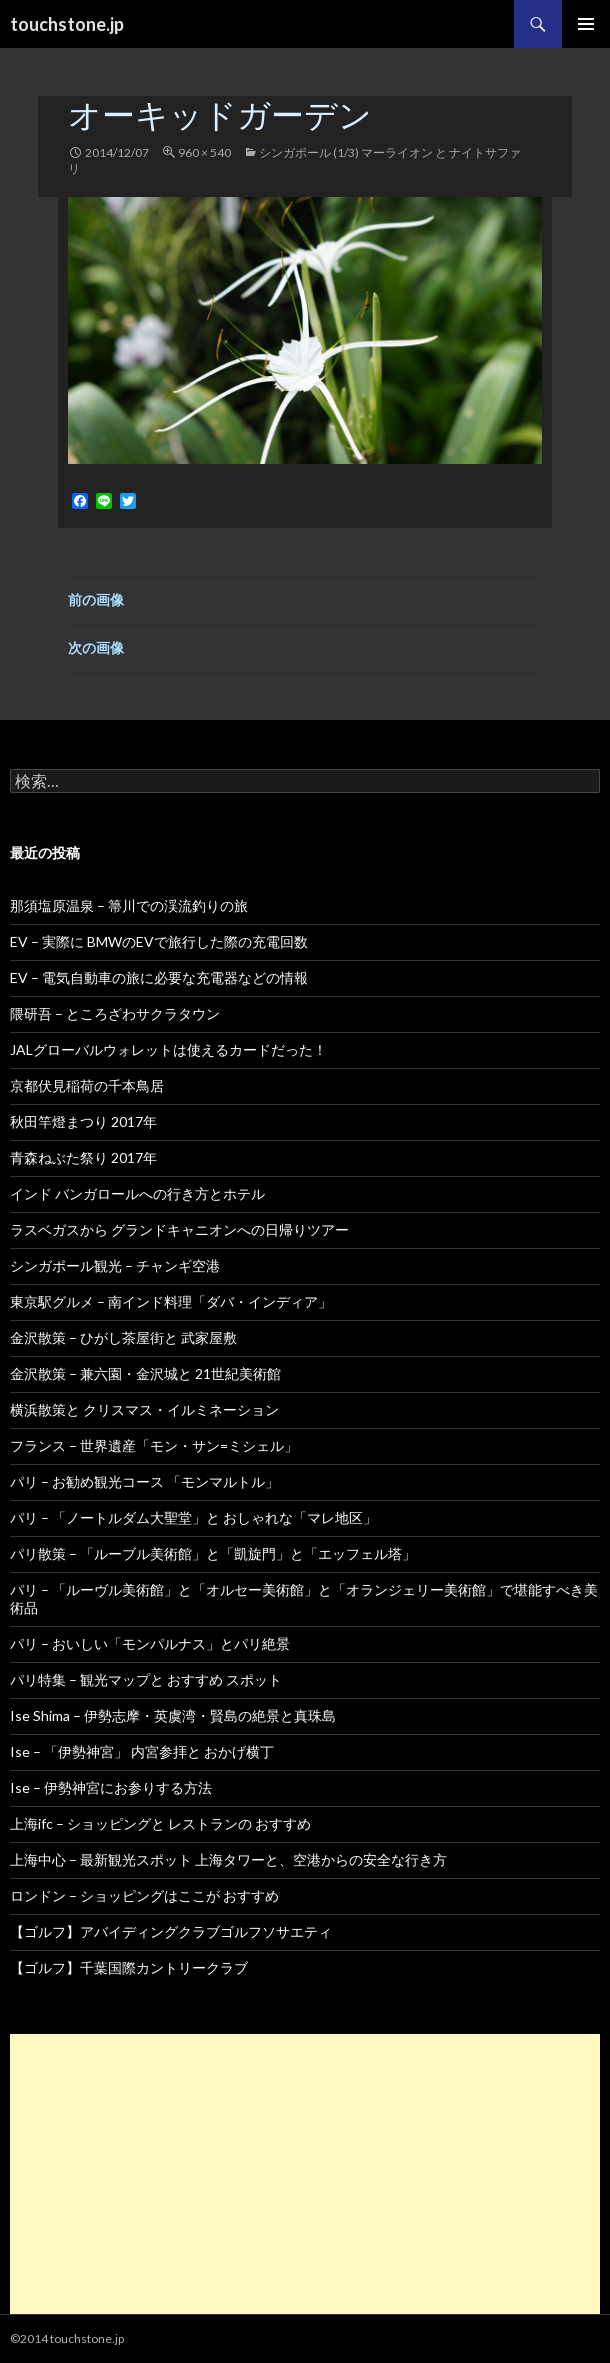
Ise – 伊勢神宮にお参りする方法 (111, 1787)
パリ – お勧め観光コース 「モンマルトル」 (144, 1481)
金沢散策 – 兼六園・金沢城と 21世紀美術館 (145, 1373)
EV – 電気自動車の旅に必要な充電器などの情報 (159, 977)
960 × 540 (204, 152)
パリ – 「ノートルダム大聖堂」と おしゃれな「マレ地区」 (193, 1517)
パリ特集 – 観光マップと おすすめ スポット (146, 1679)
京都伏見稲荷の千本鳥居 (87, 1085)
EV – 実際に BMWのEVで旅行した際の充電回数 (159, 941)
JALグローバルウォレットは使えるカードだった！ (168, 1049)
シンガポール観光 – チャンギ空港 (115, 1265)
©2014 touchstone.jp (67, 2338)
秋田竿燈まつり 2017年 (83, 1121)
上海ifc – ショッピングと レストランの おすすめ (160, 1823)
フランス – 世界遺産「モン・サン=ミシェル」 (154, 1445)
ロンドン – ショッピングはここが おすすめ (144, 1895)
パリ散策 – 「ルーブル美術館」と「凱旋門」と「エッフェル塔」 (213, 1553)
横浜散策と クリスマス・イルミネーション (144, 1409)
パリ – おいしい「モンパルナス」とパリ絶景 (150, 1643)
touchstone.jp (67, 24)
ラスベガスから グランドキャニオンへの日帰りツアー (179, 1229)
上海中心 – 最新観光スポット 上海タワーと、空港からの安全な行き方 (228, 1859)
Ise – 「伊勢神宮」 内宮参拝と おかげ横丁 (142, 1751)
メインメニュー (586, 24)
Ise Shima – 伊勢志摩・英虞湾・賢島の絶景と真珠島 (173, 1715)
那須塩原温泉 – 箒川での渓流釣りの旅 (129, 905)
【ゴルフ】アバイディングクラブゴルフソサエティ (171, 1931)
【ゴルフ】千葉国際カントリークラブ (129, 1967)
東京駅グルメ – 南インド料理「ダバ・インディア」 (171, 1301)
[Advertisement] (305, 2174)
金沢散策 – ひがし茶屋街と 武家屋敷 (123, 1337)
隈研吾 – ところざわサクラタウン (115, 1013)
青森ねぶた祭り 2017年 (83, 1157)
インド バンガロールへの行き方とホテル (137, 1193)
